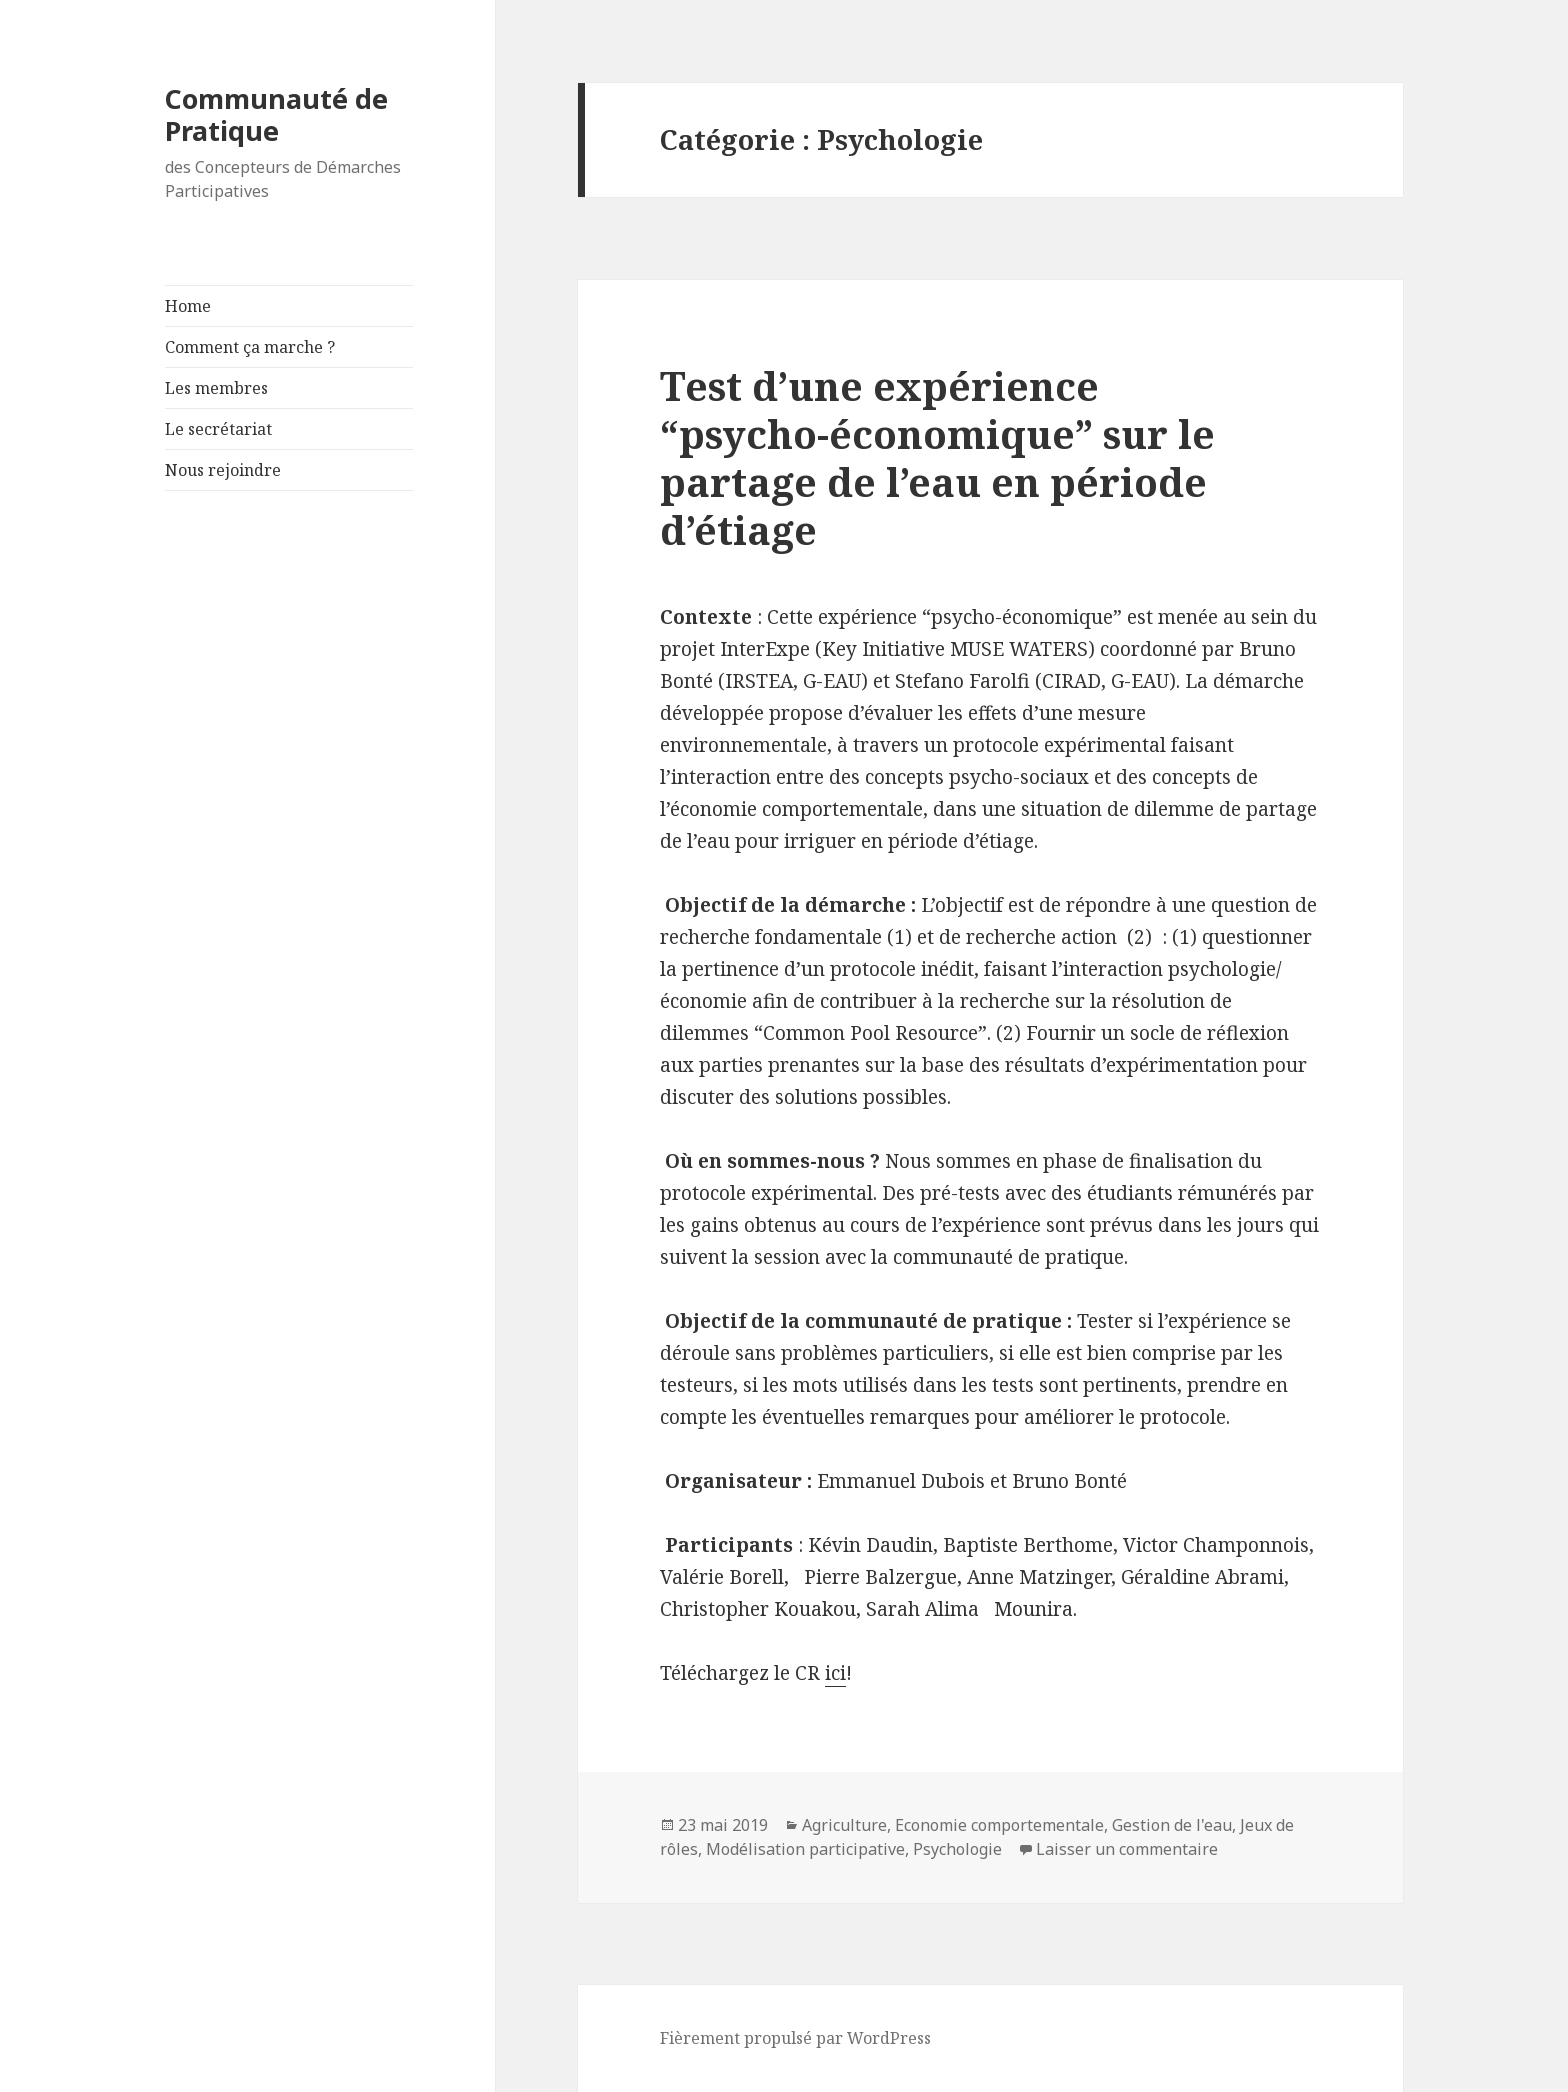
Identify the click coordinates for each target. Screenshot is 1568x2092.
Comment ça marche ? (250, 347)
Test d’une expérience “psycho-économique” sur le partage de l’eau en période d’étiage (937, 457)
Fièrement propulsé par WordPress (795, 2038)
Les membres (216, 388)
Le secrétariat (218, 429)
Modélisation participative (805, 1849)
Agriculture (844, 1825)
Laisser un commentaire (1127, 1849)
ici (835, 1673)
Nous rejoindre (223, 470)
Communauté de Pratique (276, 114)
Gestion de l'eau (1172, 1825)
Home (188, 306)
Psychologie (957, 1849)
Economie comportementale (999, 1825)
